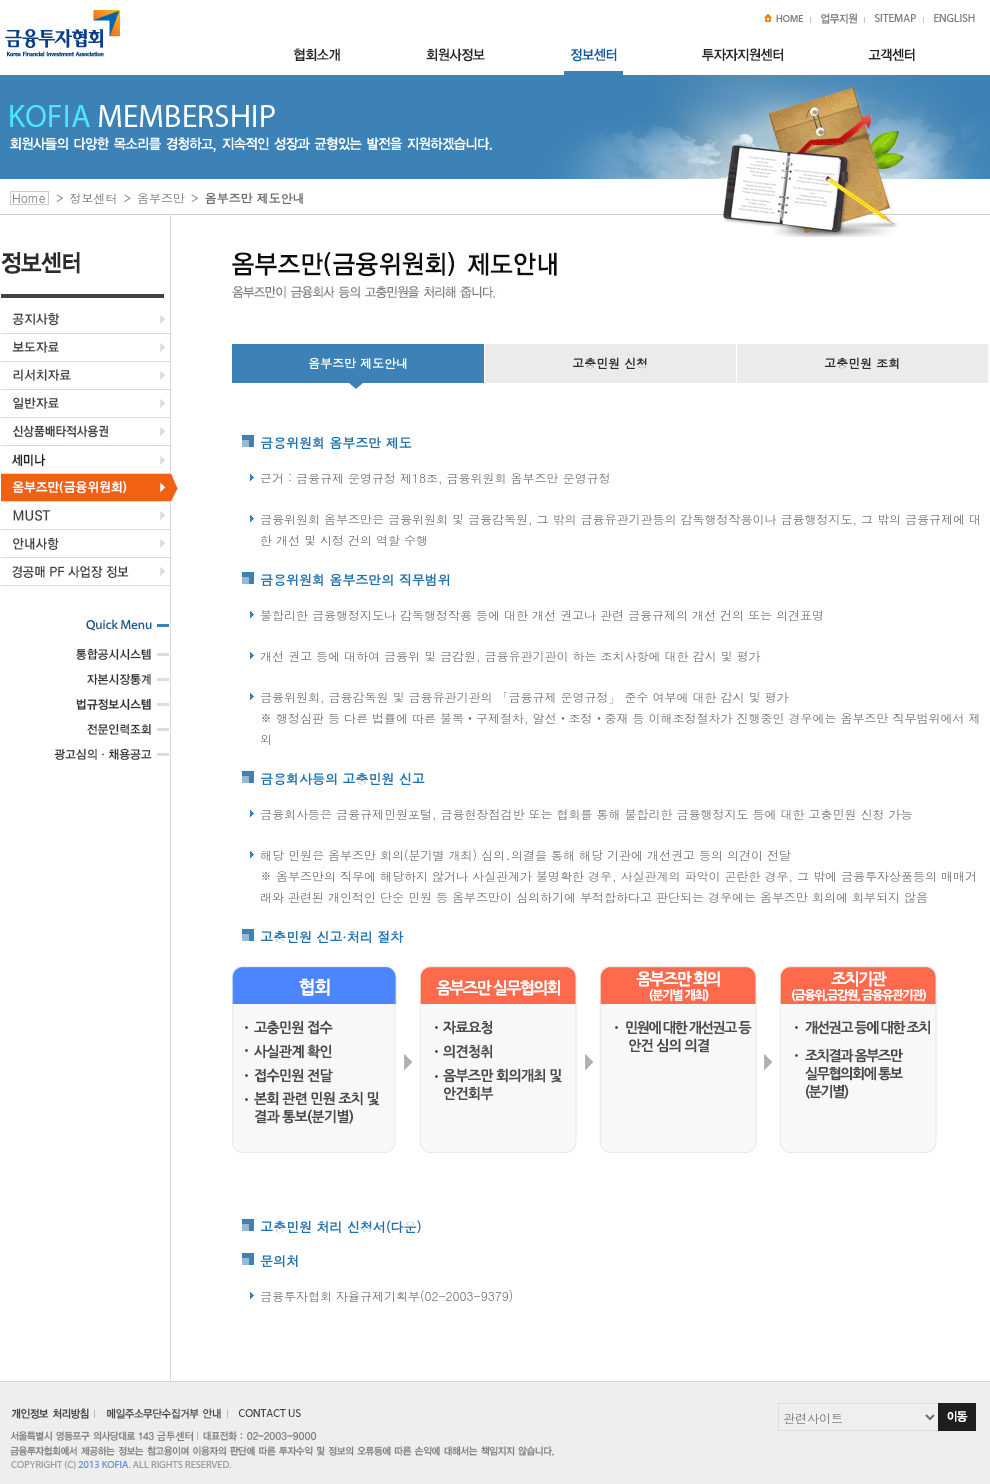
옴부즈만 (161, 197)
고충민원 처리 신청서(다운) (340, 1226)
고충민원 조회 (862, 362)
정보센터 (94, 197)
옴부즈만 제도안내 (358, 362)
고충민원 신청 (610, 362)
